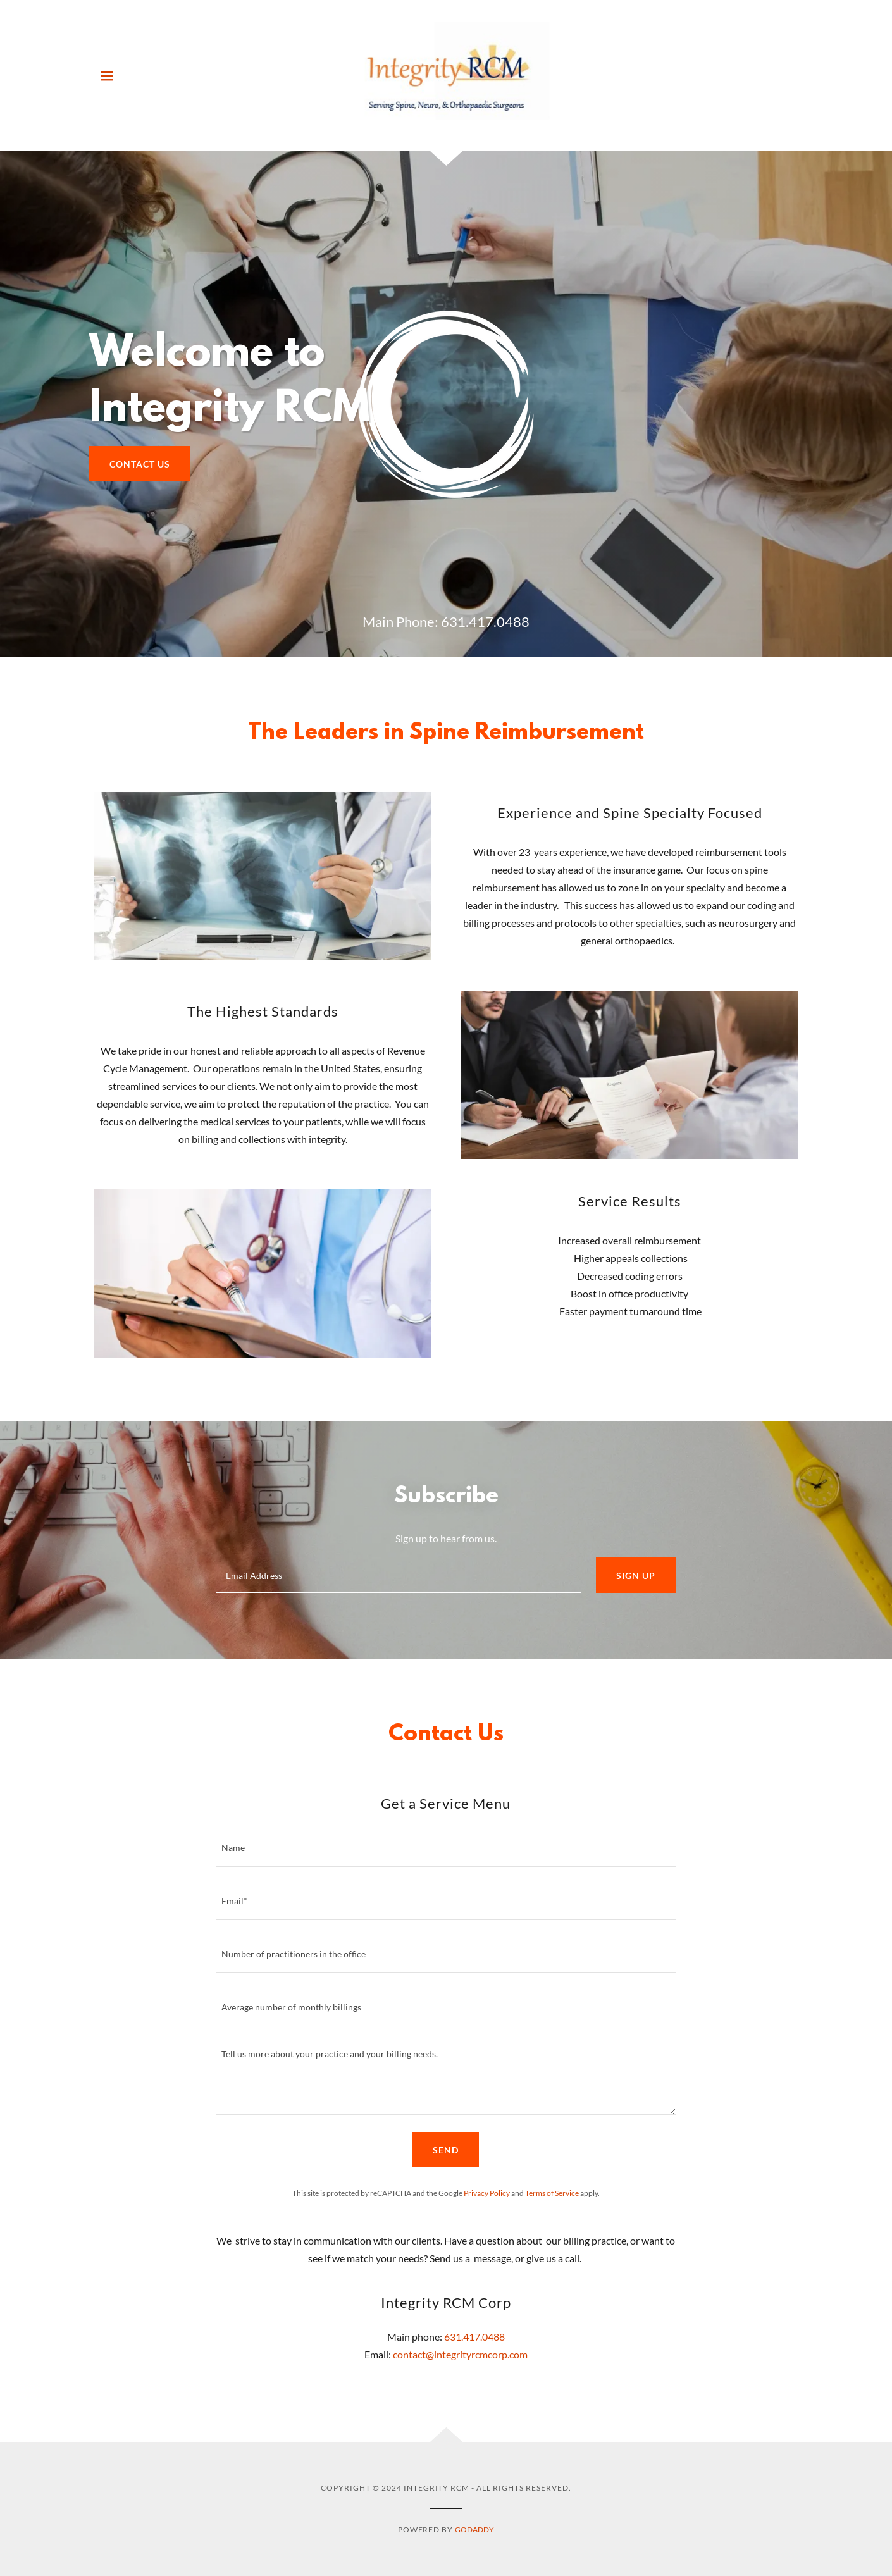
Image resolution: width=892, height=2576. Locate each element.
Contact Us (139, 464)
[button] (107, 76)
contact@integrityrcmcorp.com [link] (460, 2354)
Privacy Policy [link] (487, 2193)
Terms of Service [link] (552, 2193)
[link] (446, 74)
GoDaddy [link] (474, 2529)
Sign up (635, 1575)
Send (446, 2150)
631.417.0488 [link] (485, 621)
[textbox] (398, 1575)
